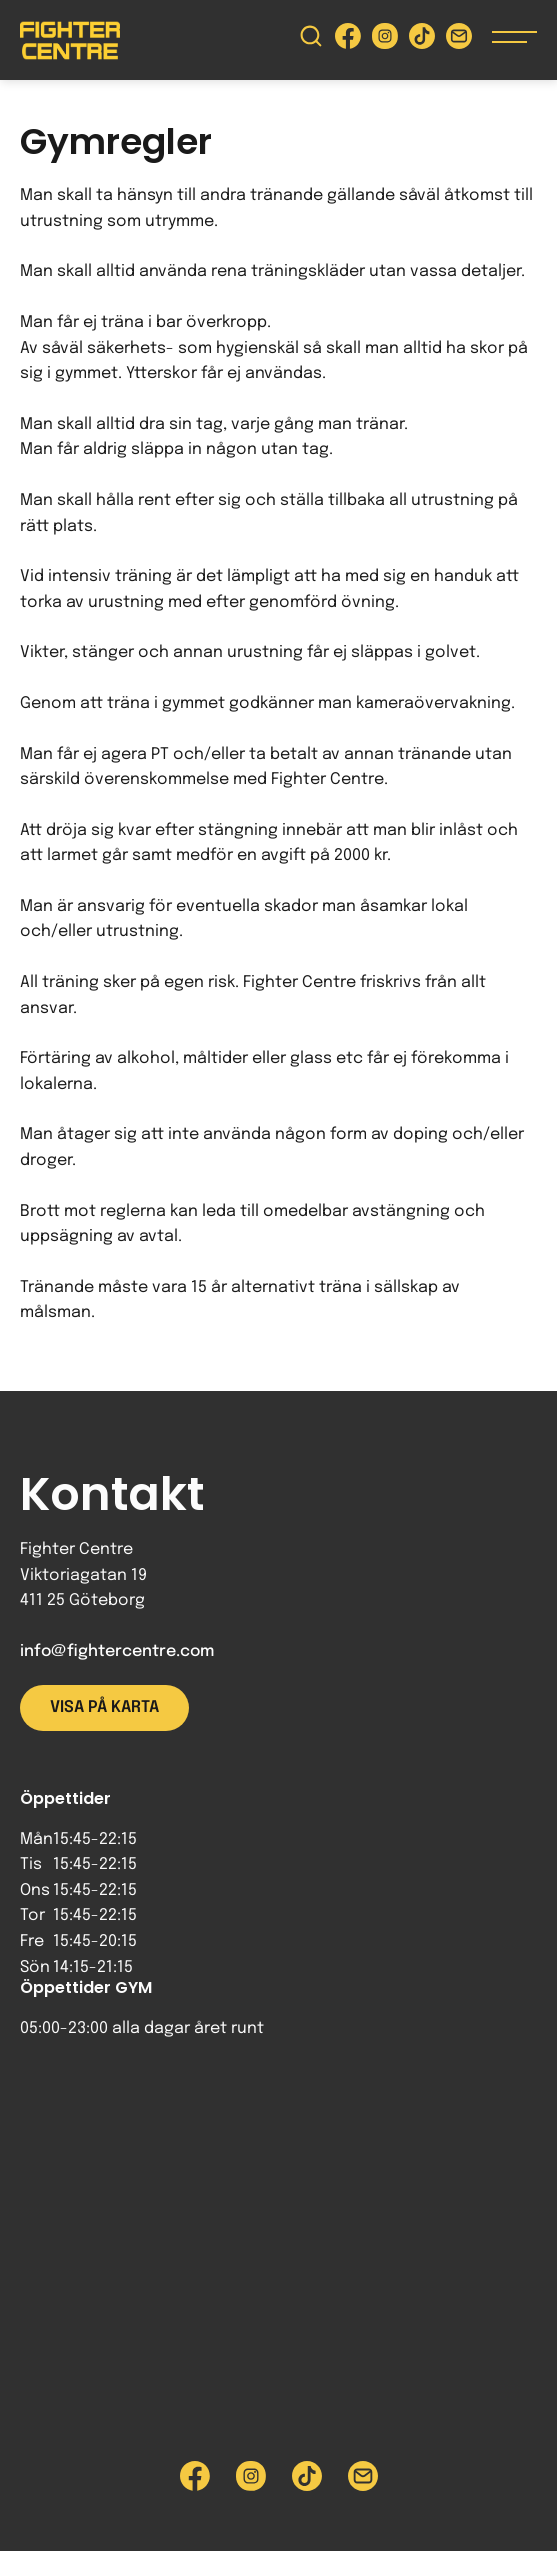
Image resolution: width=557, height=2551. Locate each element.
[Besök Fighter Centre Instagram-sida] (385, 40)
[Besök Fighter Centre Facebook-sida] (348, 40)
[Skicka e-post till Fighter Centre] (459, 40)
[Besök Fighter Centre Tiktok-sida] (422, 40)
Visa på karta (104, 1707)
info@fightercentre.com (117, 1651)
